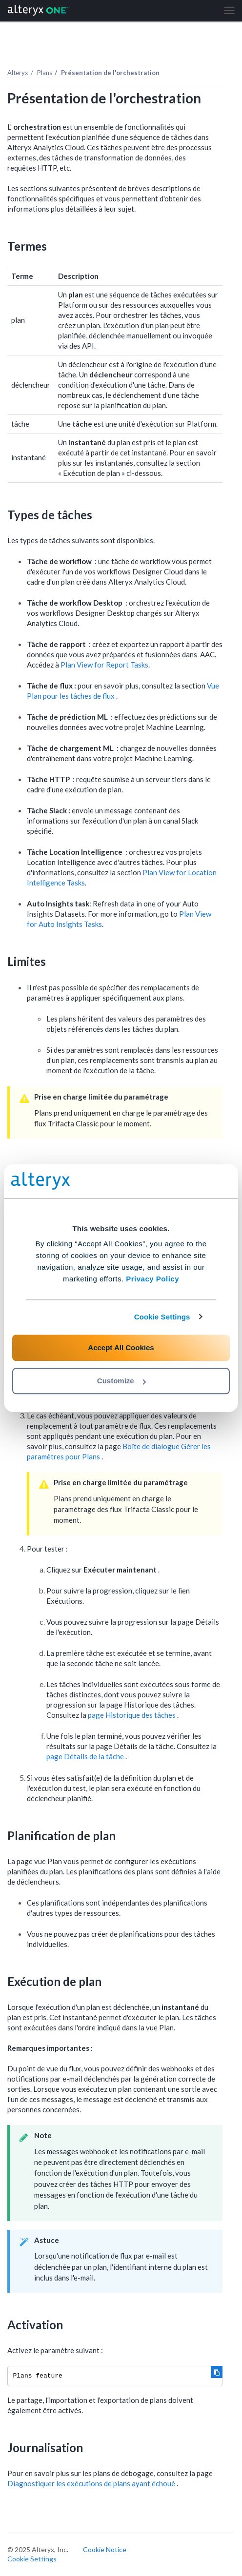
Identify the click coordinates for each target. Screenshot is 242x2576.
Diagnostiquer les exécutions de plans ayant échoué (92, 2483)
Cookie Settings (162, 1317)
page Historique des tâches (132, 1715)
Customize (121, 1380)
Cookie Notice (104, 2549)
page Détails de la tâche (85, 1756)
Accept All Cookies (121, 1347)
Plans (44, 73)
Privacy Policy (152, 1279)
